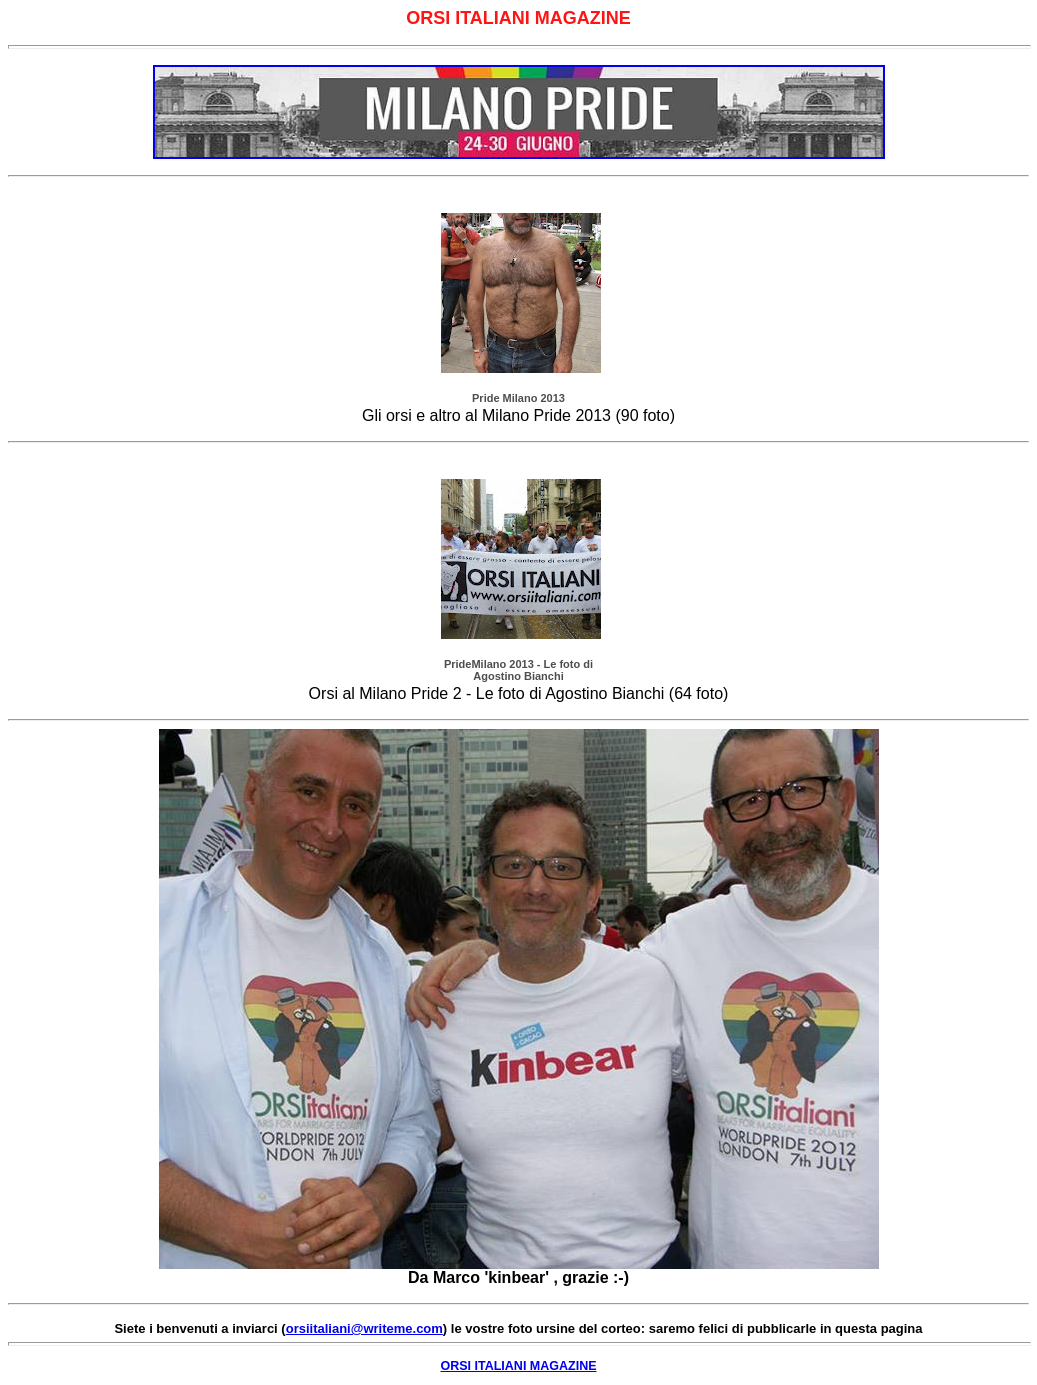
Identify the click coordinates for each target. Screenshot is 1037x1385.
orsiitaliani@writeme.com (364, 1328)
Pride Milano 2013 (518, 398)
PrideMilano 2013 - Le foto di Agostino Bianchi (518, 670)
